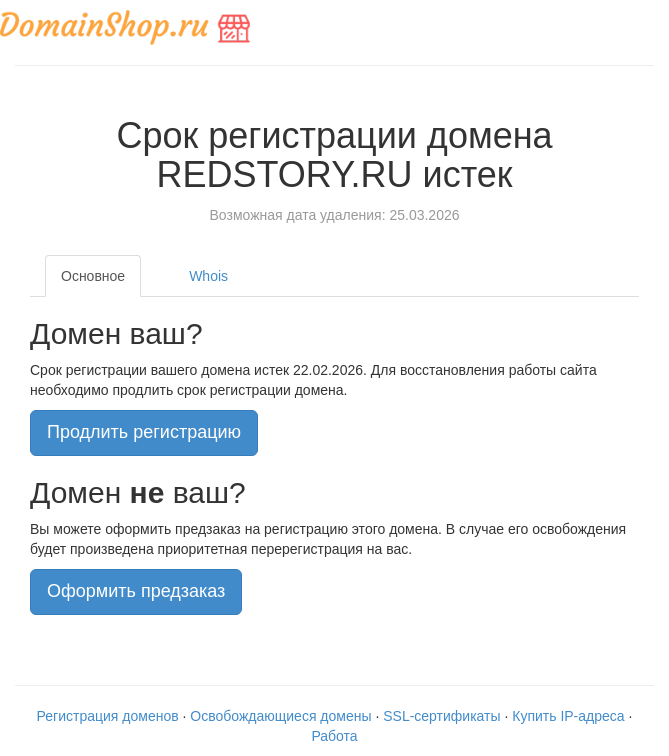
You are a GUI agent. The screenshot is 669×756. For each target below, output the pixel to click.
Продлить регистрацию (144, 432)
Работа (334, 736)
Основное (93, 276)
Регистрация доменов (108, 716)
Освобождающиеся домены (280, 716)
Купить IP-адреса (568, 716)
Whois (208, 276)
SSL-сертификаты (441, 716)
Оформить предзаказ (136, 591)
